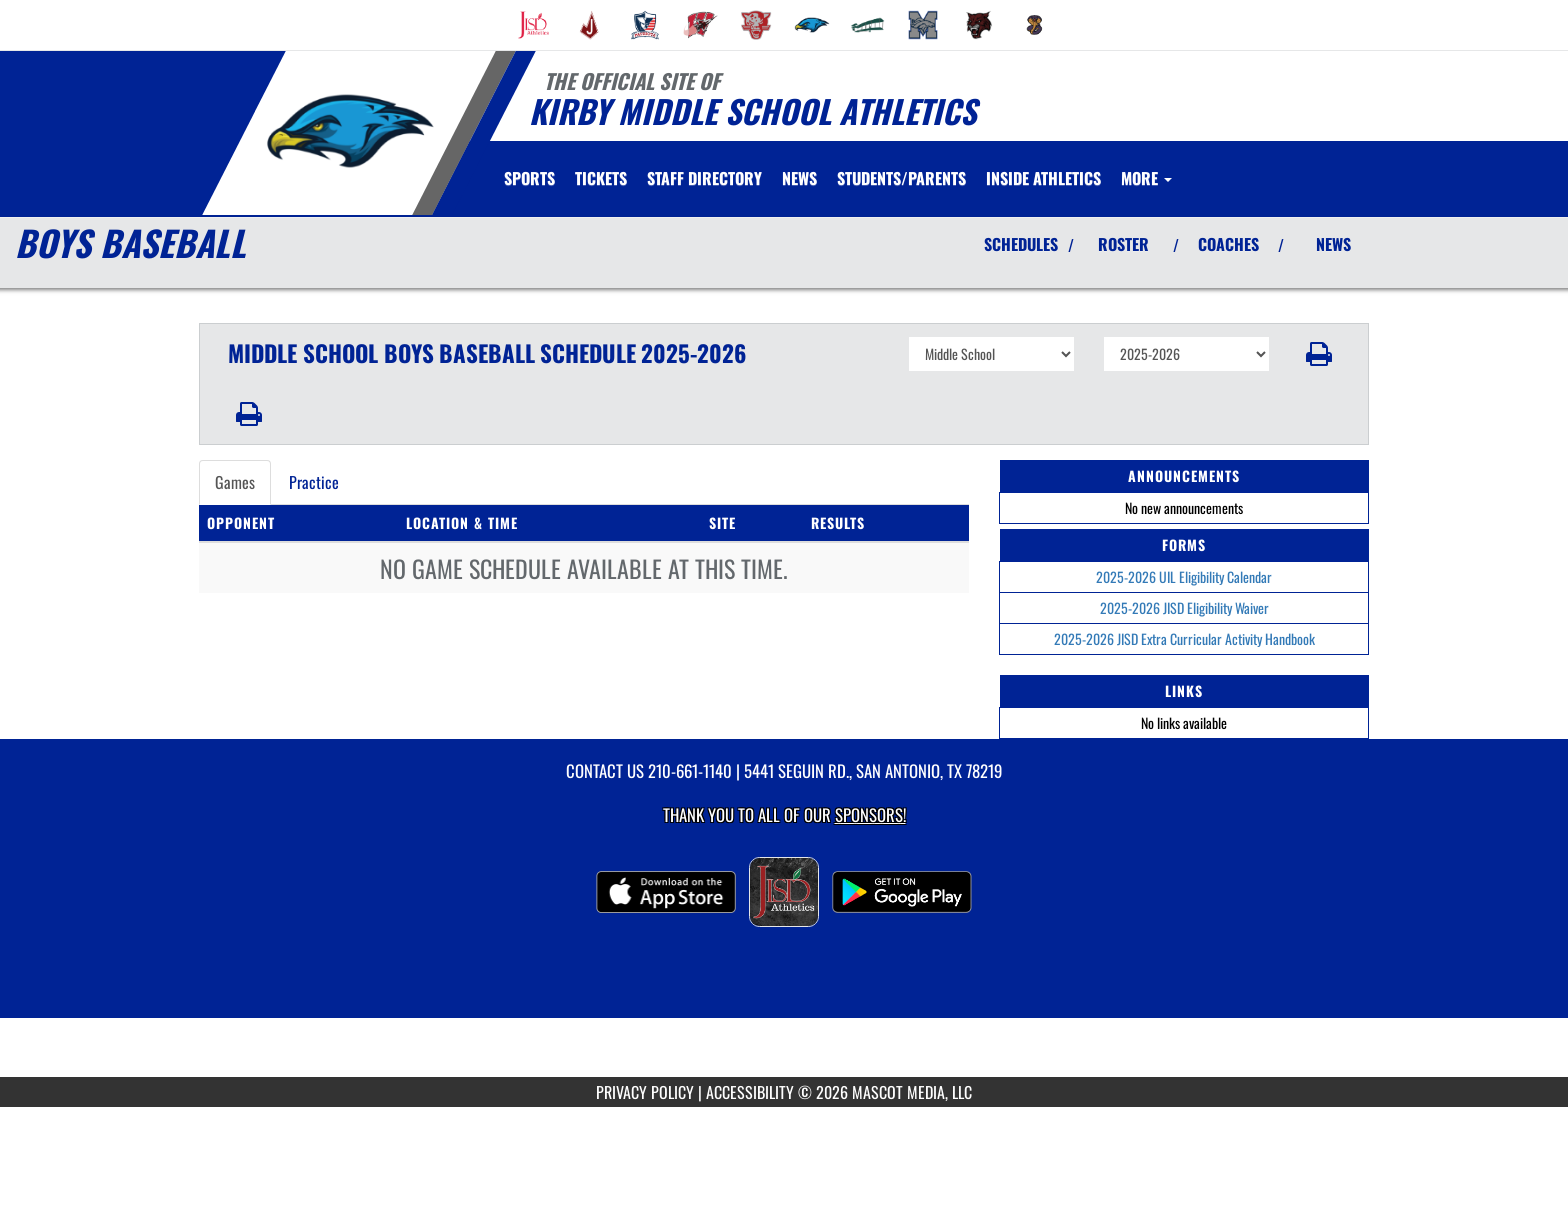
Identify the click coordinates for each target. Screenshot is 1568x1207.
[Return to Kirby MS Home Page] (349, 131)
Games (235, 482)
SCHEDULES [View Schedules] (1021, 244)
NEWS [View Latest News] (1333, 244)
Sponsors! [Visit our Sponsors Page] (870, 814)
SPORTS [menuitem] (529, 178)
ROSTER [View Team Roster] (1123, 244)
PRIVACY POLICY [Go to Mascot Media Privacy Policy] (645, 1092)
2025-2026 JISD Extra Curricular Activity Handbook (1184, 638)
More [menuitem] (1146, 178)
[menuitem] (534, 25)
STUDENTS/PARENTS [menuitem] (901, 178)
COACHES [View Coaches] (1228, 244)
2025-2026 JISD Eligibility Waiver (1184, 607)
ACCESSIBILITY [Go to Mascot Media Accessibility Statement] (750, 1092)
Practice (314, 482)
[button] (1319, 354)
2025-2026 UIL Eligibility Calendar (1184, 576)
